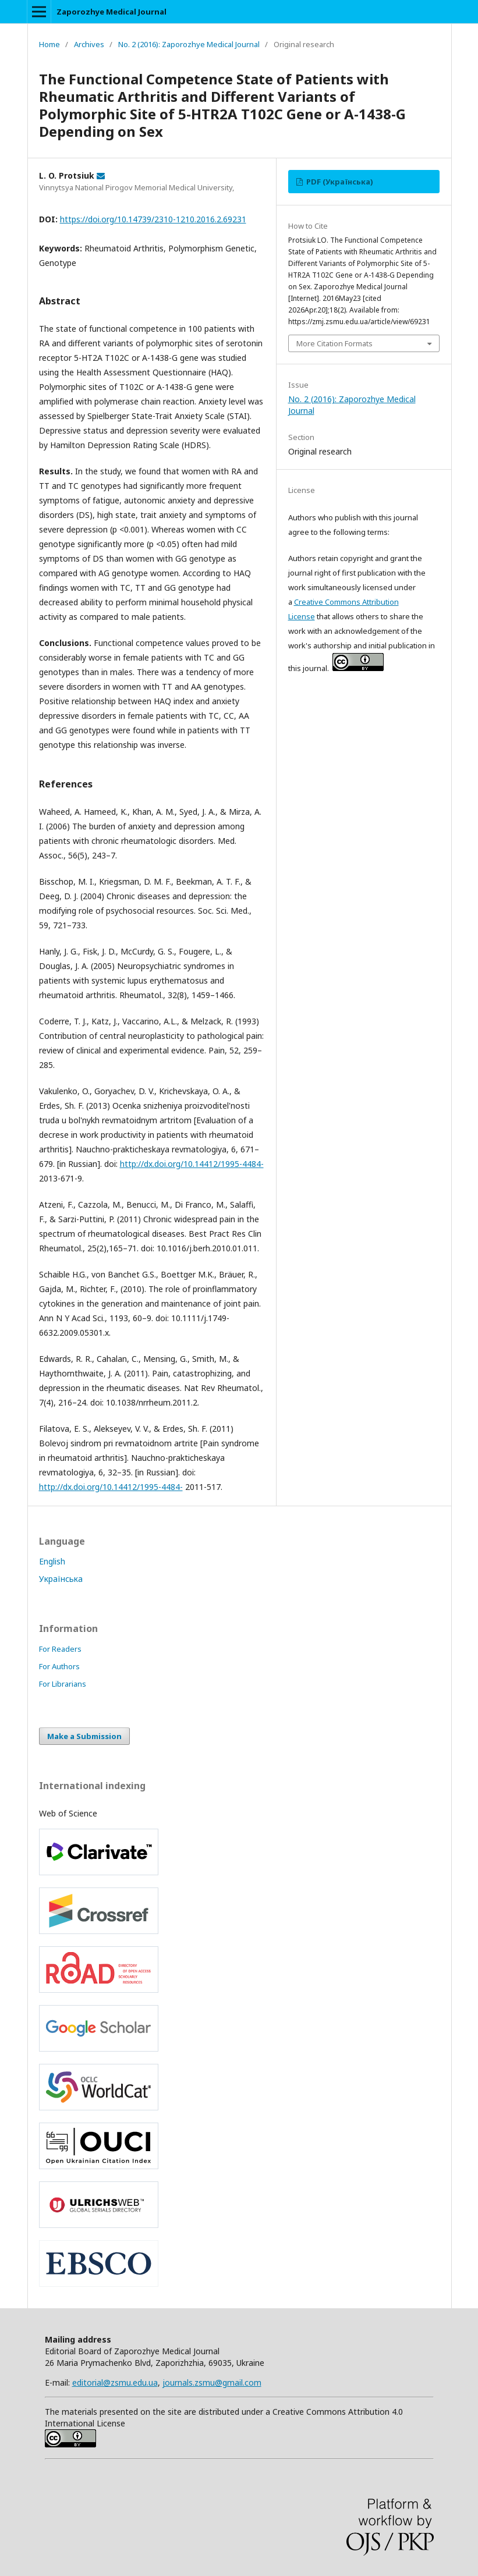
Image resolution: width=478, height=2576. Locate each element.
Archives (89, 44)
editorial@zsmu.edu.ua (115, 2382)
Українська (61, 1578)
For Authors (59, 1666)
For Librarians (62, 1684)
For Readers (60, 1649)
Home (49, 44)
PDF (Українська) (338, 181)
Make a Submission (84, 1736)
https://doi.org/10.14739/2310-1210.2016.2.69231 (153, 219)
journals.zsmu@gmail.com (211, 2382)
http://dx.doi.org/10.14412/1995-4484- (192, 1163)
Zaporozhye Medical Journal (111, 11)
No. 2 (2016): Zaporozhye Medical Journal (189, 44)
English (52, 1561)
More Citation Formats (334, 343)
